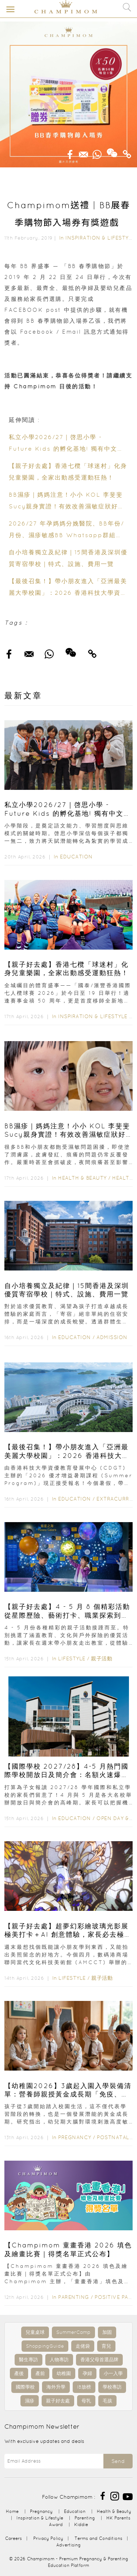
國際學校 (25, 2387)
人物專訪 (59, 2359)
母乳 (86, 2401)
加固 (107, 2332)
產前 (40, 2373)
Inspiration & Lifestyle (100, 238)
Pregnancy (74, 2137)
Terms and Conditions (98, 2538)
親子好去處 (58, 2401)
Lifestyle (71, 1658)
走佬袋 (83, 2346)
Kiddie (81, 2524)
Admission (112, 1337)
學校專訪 (112, 2387)
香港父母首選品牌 (99, 2359)
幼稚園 (64, 2373)
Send (118, 2461)
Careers (13, 2538)
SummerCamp (73, 2332)
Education (76, 857)
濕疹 (29, 2401)
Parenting (73, 2297)
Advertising (68, 2544)
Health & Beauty (82, 1178)
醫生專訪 (28, 2359)
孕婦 (87, 2373)
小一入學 (113, 2373)
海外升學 (55, 2387)
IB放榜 (84, 2387)
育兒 (106, 2346)
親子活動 (101, 1658)
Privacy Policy (48, 2538)
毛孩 (107, 2401)
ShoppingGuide (45, 2346)
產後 (19, 2373)
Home (12, 2511)
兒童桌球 (35, 2332)
